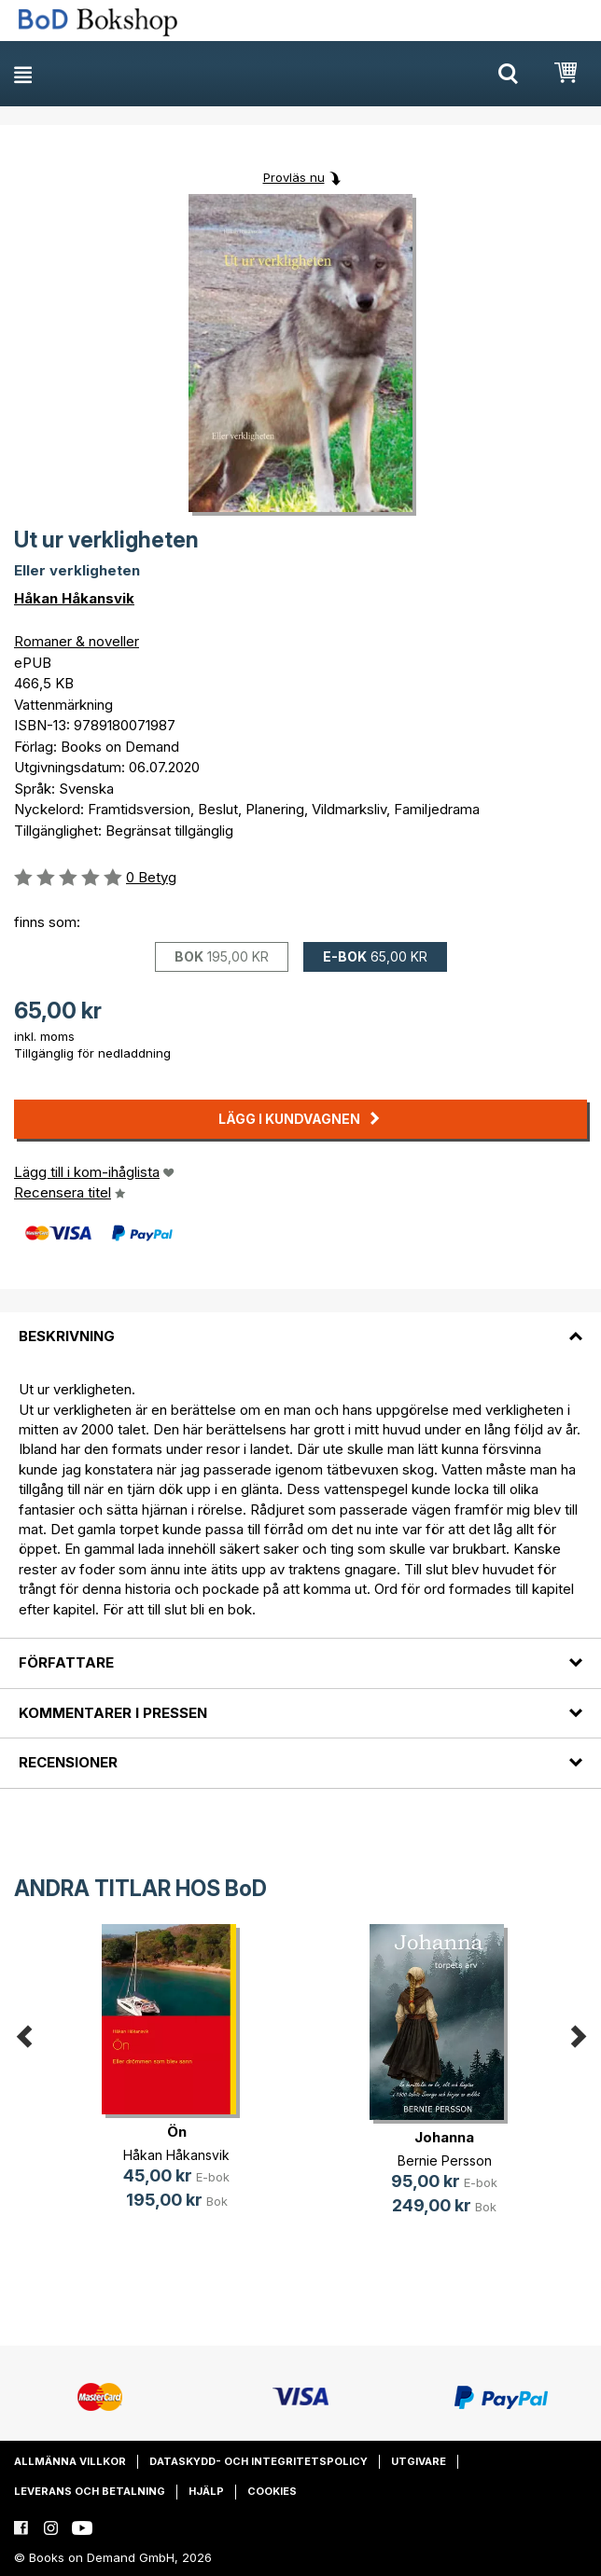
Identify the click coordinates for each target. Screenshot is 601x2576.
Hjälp (206, 2491)
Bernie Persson (445, 2160)
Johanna (444, 2137)
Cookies (272, 2491)
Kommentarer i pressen (113, 1713)
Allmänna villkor (70, 2461)
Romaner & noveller (76, 641)
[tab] (300, 1325)
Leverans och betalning (89, 2491)
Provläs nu (294, 177)
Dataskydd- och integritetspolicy (258, 2461)
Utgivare (418, 2461)
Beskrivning (67, 1336)
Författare (66, 1662)
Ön (177, 2131)
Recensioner (68, 1762)
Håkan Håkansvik (74, 598)
